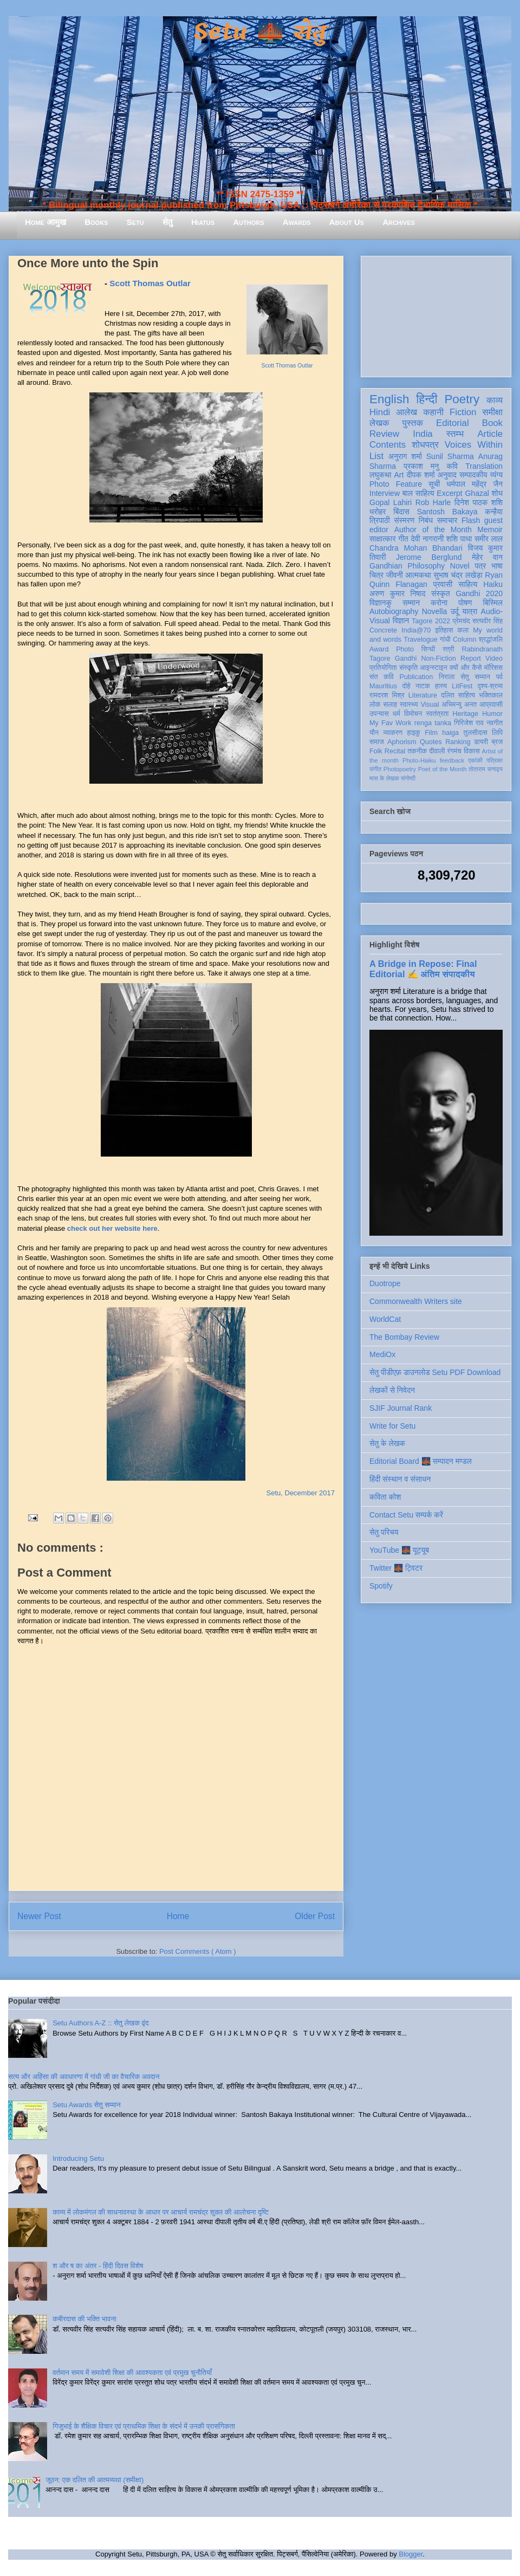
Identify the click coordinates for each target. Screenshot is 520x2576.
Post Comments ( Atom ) (197, 1951)
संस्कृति (408, 668)
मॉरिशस (493, 668)
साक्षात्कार (382, 538)
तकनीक (417, 751)
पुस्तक (412, 423)
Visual (429, 704)
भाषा (497, 565)
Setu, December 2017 (300, 1493)
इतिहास (444, 630)
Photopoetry (400, 769)
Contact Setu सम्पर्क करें (406, 1514)
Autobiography (393, 611)
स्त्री (448, 649)
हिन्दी (426, 399)
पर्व (499, 677)
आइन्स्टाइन (433, 668)
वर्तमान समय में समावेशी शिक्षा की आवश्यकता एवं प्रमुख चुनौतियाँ (132, 2372)
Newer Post (39, 1916)
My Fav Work (390, 723)
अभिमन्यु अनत (459, 704)
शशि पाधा (459, 538)
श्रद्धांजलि (491, 639)
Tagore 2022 (431, 621)
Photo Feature (395, 484)
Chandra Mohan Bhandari (416, 548)
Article (490, 434)
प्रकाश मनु (421, 466)
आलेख (406, 412)
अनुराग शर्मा (405, 456)
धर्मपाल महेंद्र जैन (474, 484)
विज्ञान (401, 620)
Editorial (452, 423)
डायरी (481, 742)
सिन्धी (428, 649)
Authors (248, 222)
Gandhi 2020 (479, 593)
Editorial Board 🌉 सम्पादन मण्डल (420, 1461)
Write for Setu (392, 1426)
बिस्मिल (493, 602)
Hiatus (202, 222)
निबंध (426, 520)
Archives (398, 222)
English (389, 399)
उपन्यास (379, 714)
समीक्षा (492, 412)
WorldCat (385, 1319)
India (422, 434)
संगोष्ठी (408, 778)
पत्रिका (494, 760)
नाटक (422, 686)
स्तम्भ (455, 434)
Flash (470, 520)
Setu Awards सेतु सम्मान (86, 2105)
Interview (384, 493)
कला (463, 630)
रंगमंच (454, 751)
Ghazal (477, 493)
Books (96, 222)
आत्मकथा (418, 575)
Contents (387, 445)
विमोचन (413, 714)
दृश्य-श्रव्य (490, 686)
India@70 (416, 630)
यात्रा (469, 611)
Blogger (410, 2554)
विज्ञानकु (380, 602)
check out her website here (112, 1228)
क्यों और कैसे (466, 668)
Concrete (383, 630)
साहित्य (467, 584)
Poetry (461, 399)
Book (492, 423)
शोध (497, 493)
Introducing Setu (78, 2158)
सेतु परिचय (384, 1532)
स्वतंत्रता (437, 714)
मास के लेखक (384, 778)
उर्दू (455, 611)
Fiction (463, 412)
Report (470, 658)
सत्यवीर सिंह (487, 621)
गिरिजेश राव (469, 723)
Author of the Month (433, 529)
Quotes (431, 742)
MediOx (382, 1354)
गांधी (445, 639)
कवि (452, 466)
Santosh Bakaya (447, 511)
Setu (135, 222)
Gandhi (406, 658)
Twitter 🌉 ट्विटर (395, 1568)
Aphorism (401, 742)
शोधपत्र (425, 445)
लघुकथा (380, 474)
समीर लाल (488, 538)
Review (384, 434)
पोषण (465, 602)
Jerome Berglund (428, 557)
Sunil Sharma (450, 456)
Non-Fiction (438, 658)
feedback (452, 760)
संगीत (375, 769)
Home (178, 1916)
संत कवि (381, 677)
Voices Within (474, 445)
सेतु (167, 222)
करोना (439, 602)
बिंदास (401, 511)
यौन (374, 733)
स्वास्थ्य (409, 704)
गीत (403, 538)
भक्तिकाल (491, 695)
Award (378, 649)
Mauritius (383, 686)
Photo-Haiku (419, 760)
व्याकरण (392, 733)
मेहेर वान (487, 557)
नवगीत (494, 723)
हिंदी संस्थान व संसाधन (400, 1479)
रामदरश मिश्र (387, 695)
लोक (375, 704)
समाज (376, 742)
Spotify (381, 1585)
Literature (422, 695)
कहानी (433, 412)
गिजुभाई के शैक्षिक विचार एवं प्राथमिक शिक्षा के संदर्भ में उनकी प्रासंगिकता (144, 2426)
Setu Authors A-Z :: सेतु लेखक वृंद (100, 2023)
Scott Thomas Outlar (287, 366)
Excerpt (449, 493)
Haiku (493, 584)
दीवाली (437, 751)
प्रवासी (442, 584)
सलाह (390, 704)
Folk (375, 751)
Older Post (315, 1916)
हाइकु (413, 733)
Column (464, 639)
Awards (297, 222)
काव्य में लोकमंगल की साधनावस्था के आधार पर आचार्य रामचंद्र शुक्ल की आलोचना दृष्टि (161, 2212)
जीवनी (394, 575)
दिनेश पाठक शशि (478, 502)
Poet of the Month (442, 769)
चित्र (376, 575)
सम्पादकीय (473, 474)
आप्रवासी (491, 704)
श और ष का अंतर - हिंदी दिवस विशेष (98, 2266)
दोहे (406, 686)
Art (399, 474)
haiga (450, 733)
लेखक (379, 423)
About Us (346, 222)
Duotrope (385, 1283)
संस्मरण (404, 520)
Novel (460, 565)
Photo (405, 649)
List (376, 456)
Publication (416, 677)
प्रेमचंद (461, 621)
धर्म (396, 714)
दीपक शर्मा (421, 474)
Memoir (490, 529)
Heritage (466, 714)
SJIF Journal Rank (400, 1408)
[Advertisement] (436, 314)
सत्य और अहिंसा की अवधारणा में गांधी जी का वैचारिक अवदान (83, 2077)
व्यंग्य (496, 474)
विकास (472, 751)
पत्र (480, 565)
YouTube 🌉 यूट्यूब (399, 1550)
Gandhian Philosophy (407, 565)
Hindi (379, 412)
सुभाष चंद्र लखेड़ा (457, 575)
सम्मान (411, 602)
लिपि (497, 733)
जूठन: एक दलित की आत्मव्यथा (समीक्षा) (95, 2480)
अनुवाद (447, 474)
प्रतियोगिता (383, 668)
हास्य (441, 686)
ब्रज (497, 742)
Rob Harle (433, 502)
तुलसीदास (475, 733)
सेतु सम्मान (475, 677)
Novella (434, 611)
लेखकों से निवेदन (392, 1390)
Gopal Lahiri (390, 502)
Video (494, 658)
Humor (492, 714)
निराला (446, 677)
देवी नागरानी (427, 538)
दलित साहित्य (458, 695)
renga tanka (432, 723)
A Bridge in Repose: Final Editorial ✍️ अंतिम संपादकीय (423, 969)
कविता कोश (385, 1497)
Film (431, 733)
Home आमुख (45, 222)
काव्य (494, 400)
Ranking (457, 742)
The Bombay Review (404, 1337)
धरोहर (377, 511)
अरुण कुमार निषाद (397, 593)
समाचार (447, 520)
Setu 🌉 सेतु (259, 32)
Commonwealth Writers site (415, 1301)
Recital (395, 751)
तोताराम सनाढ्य (486, 769)
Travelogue (421, 639)
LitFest (462, 686)
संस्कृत (440, 593)
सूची (434, 484)
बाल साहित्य (418, 493)
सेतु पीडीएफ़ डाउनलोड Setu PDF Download (434, 1372)
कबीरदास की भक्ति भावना (84, 2319)
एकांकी (475, 760)
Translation (484, 466)
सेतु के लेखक (387, 1443)
